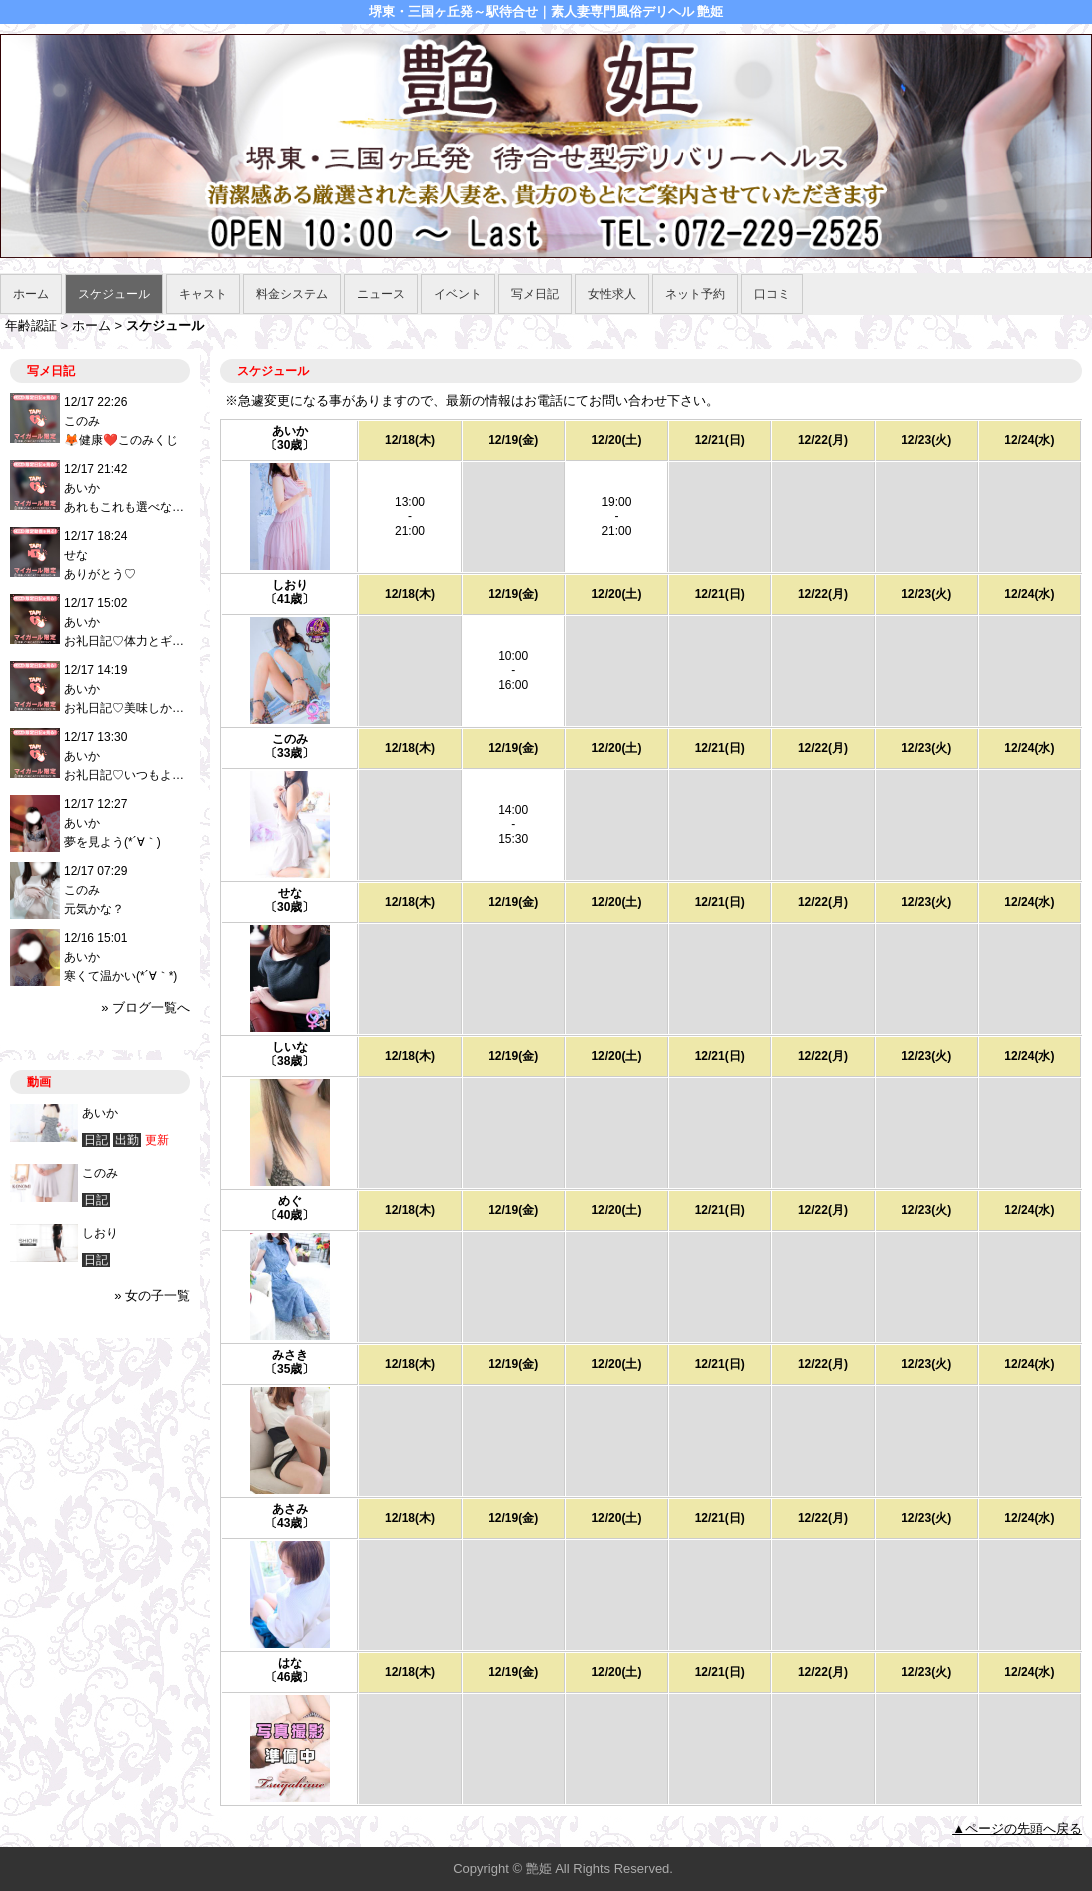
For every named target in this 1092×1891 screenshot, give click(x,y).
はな (290, 1663)
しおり (290, 585)
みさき (290, 1355)
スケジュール (114, 294)
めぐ (290, 1201)
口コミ (772, 294)
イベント (458, 294)
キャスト (203, 294)
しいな (290, 1047)
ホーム (31, 294)
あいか (290, 431)
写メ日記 (535, 294)
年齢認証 (31, 325)
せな (290, 893)
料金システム (292, 294)
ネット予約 (695, 294)
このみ (290, 739)
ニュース (381, 294)
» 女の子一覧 (152, 1295)
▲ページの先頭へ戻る (1017, 1828)
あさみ (290, 1509)
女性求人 (612, 294)
